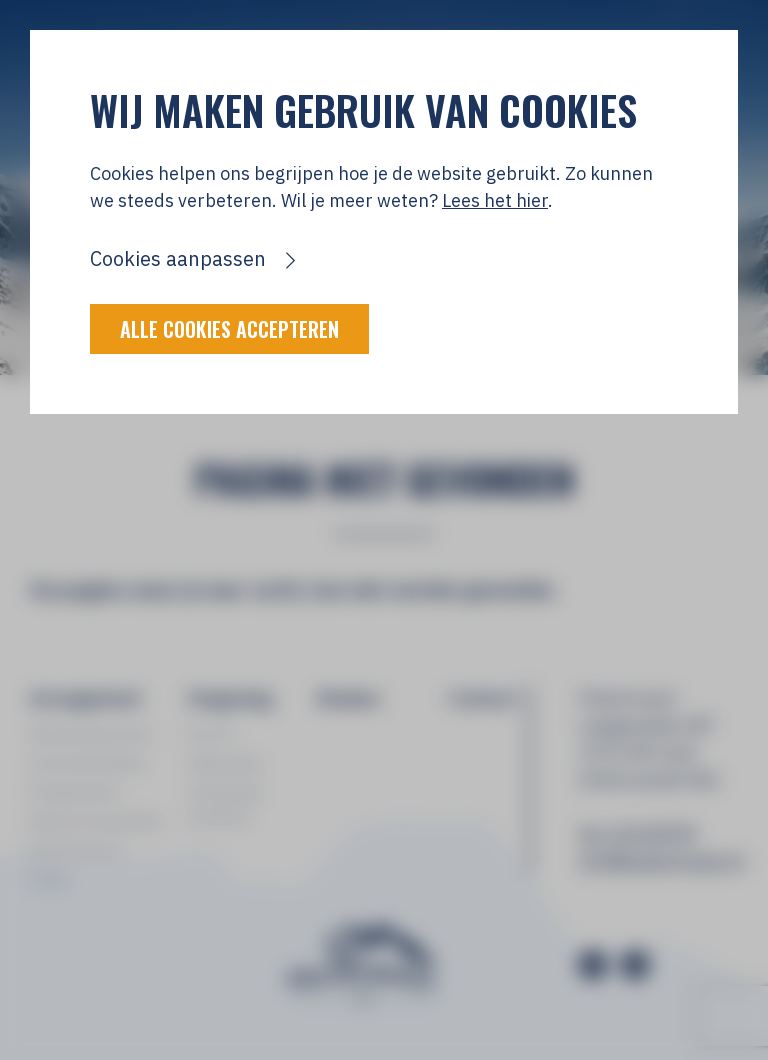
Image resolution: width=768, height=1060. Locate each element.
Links (49, 879)
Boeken (349, 698)
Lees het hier (495, 200)
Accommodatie (87, 763)
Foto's (211, 734)
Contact (483, 698)
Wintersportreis (91, 734)
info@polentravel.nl (658, 860)
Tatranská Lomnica (225, 804)
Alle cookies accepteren (229, 329)
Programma (74, 792)
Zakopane (225, 763)
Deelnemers (77, 850)
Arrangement (86, 698)
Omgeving (229, 698)
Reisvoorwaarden (96, 821)
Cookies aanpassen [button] (178, 258)
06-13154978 (637, 833)
